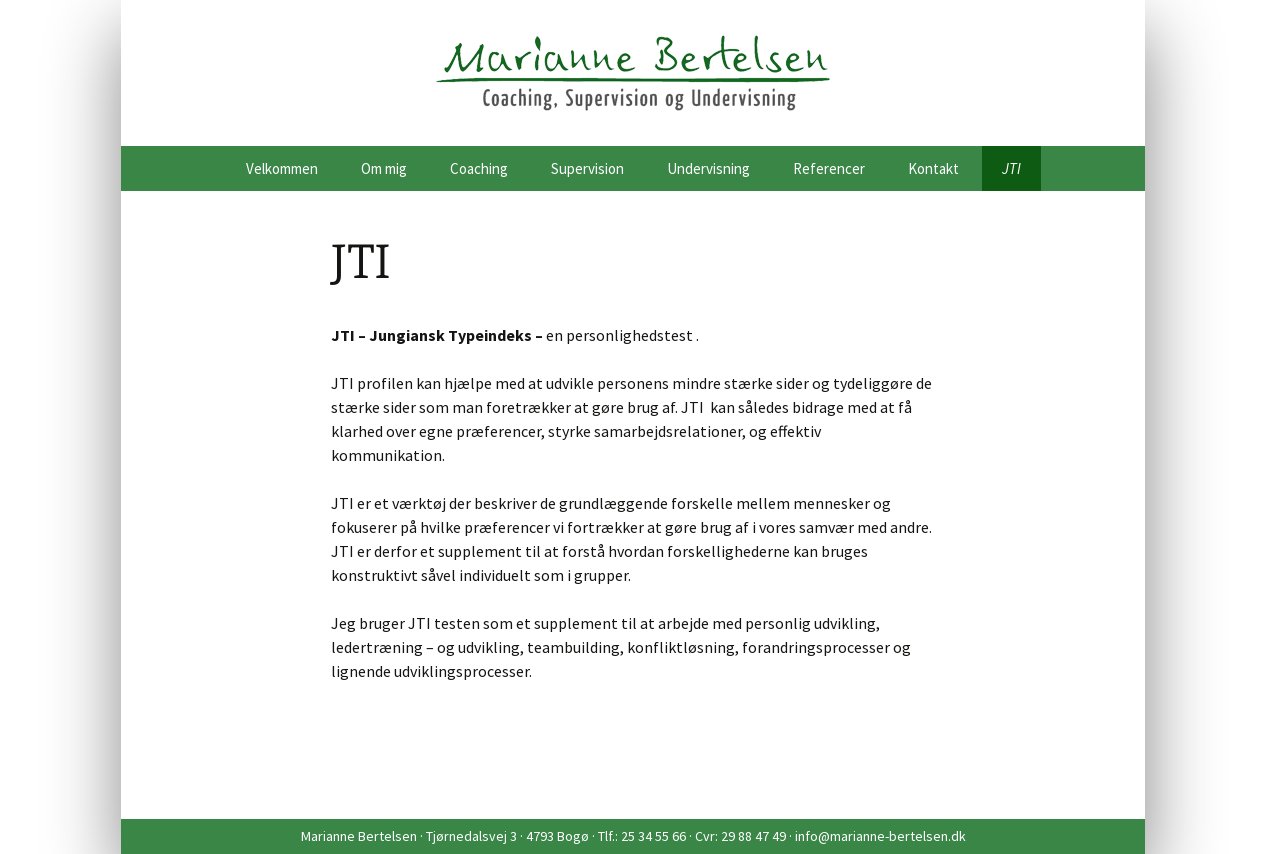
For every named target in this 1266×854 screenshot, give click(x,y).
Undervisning (708, 168)
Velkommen (282, 168)
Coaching (479, 168)
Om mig (384, 168)
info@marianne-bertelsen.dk (880, 836)
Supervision (587, 168)
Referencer (829, 168)
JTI (1011, 168)
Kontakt (933, 168)
